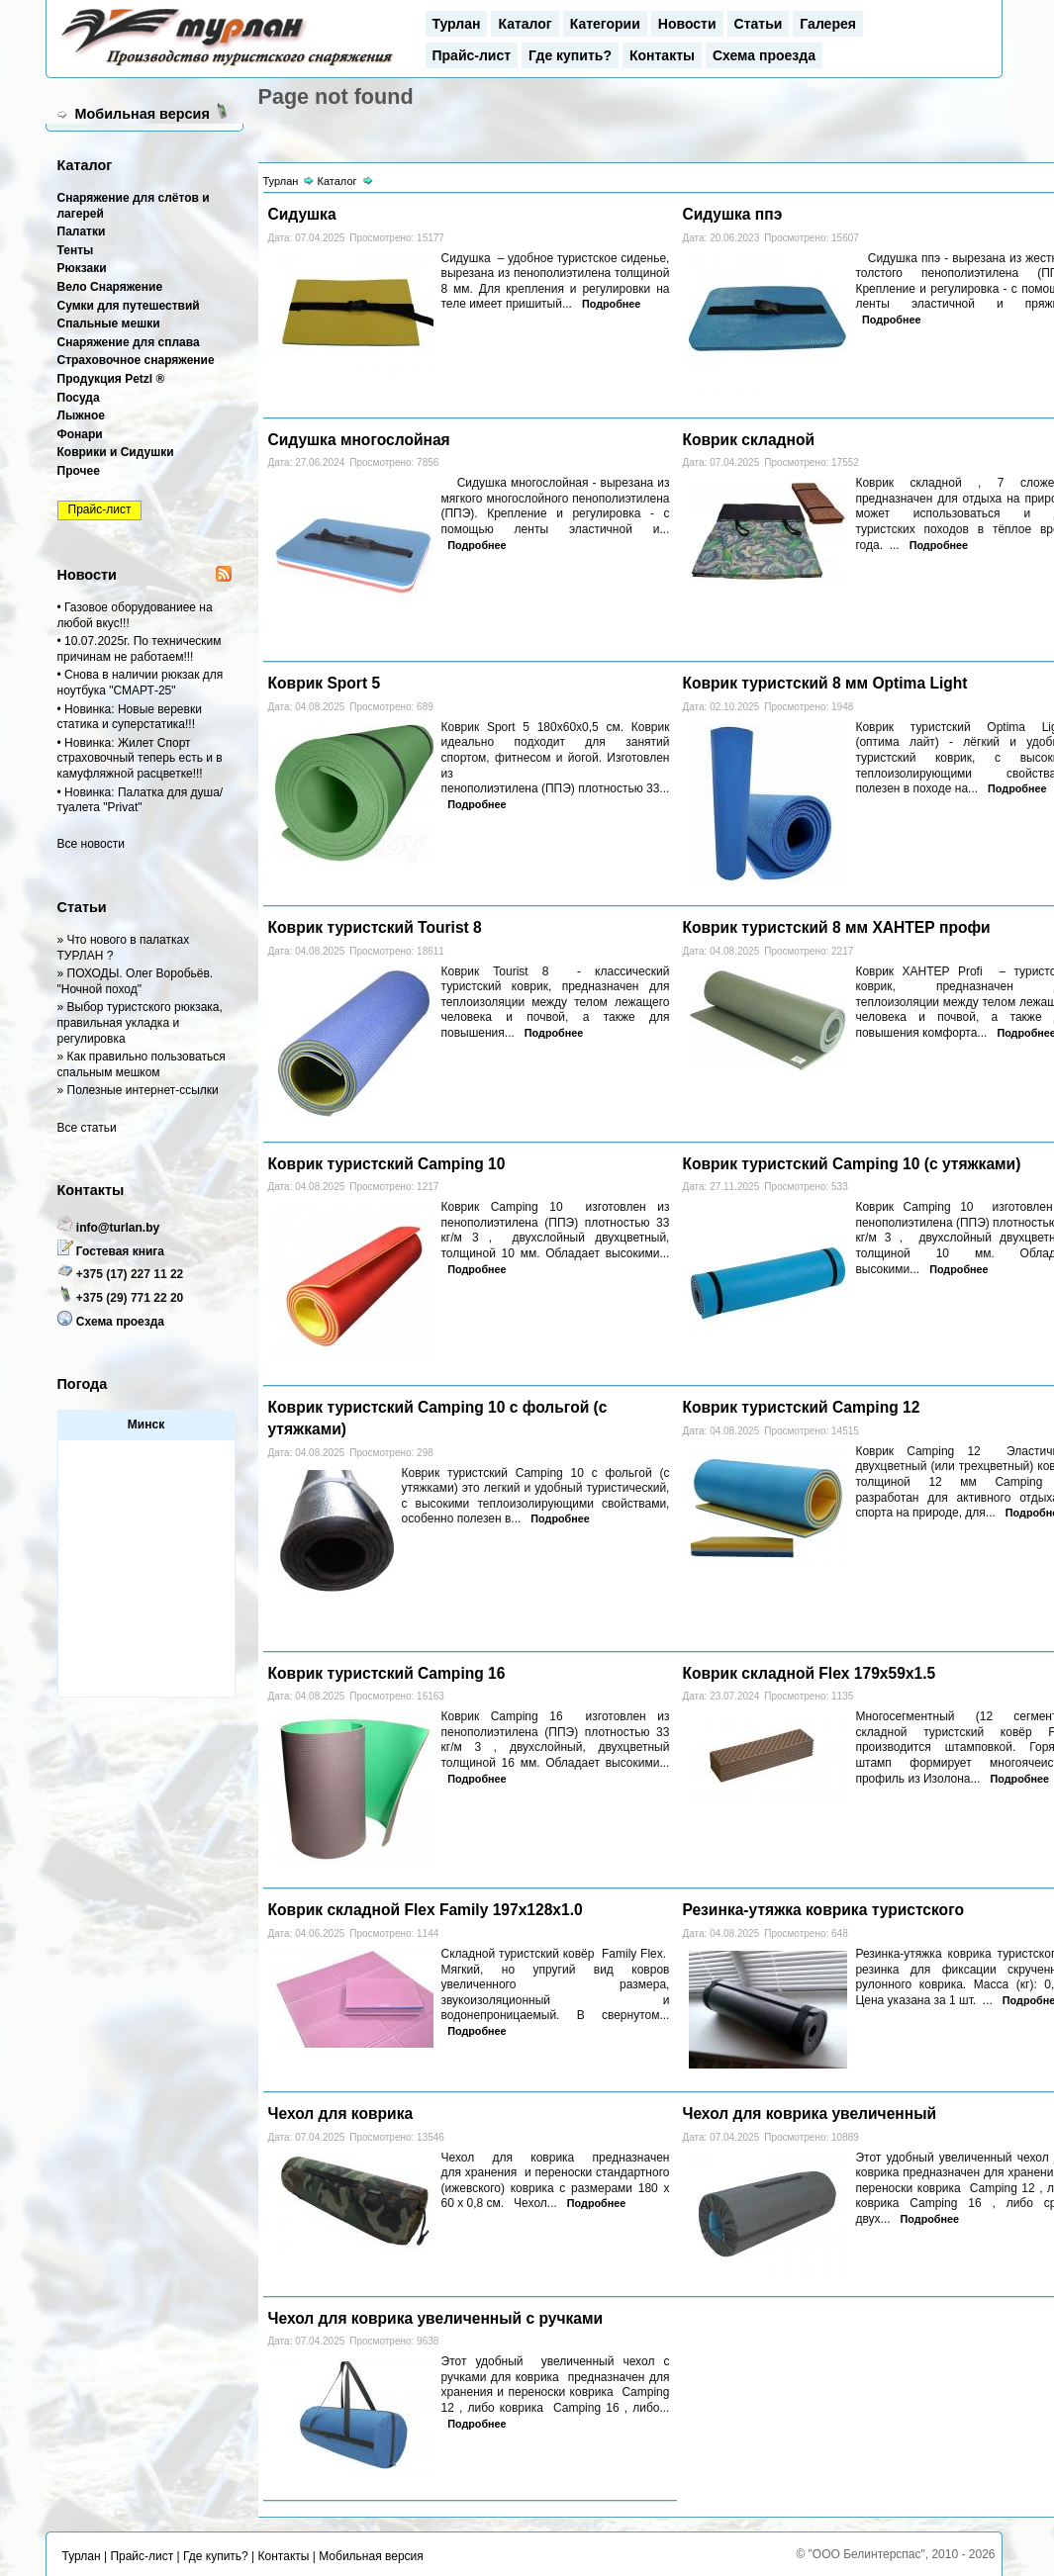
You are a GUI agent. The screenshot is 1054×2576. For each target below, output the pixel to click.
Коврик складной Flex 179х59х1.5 (808, 1673)
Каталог (524, 24)
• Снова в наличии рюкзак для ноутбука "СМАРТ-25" (140, 682)
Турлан (456, 24)
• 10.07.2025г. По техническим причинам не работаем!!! (139, 649)
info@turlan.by (117, 1228)
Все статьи (87, 1128)
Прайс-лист (472, 55)
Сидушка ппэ (732, 214)
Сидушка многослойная (359, 439)
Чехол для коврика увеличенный (809, 2113)
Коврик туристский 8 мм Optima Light (824, 683)
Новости (687, 24)
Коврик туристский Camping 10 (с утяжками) (851, 1163)
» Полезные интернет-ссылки (138, 1090)
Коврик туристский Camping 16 (387, 1673)
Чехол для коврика (341, 2113)
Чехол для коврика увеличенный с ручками (436, 2318)
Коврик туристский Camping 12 (800, 1407)
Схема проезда (764, 55)
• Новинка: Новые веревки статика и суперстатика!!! (129, 717)
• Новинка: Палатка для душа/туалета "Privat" (140, 800)
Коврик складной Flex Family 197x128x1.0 (425, 1909)
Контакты (662, 55)
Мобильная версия (142, 114)
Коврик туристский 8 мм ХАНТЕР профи (836, 927)
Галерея (828, 24)
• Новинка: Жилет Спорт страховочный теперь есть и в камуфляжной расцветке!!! (140, 758)
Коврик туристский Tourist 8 (375, 927)
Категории (605, 24)
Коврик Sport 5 (324, 683)
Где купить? (570, 55)
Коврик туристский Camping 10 (387, 1163)
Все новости (91, 844)
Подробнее (611, 304)
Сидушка (302, 214)
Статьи (758, 24)
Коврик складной (748, 439)
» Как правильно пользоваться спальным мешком (141, 1064)
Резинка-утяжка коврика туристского (823, 1909)
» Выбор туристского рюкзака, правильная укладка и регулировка (140, 1022)
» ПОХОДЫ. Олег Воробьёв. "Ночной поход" (135, 981)
